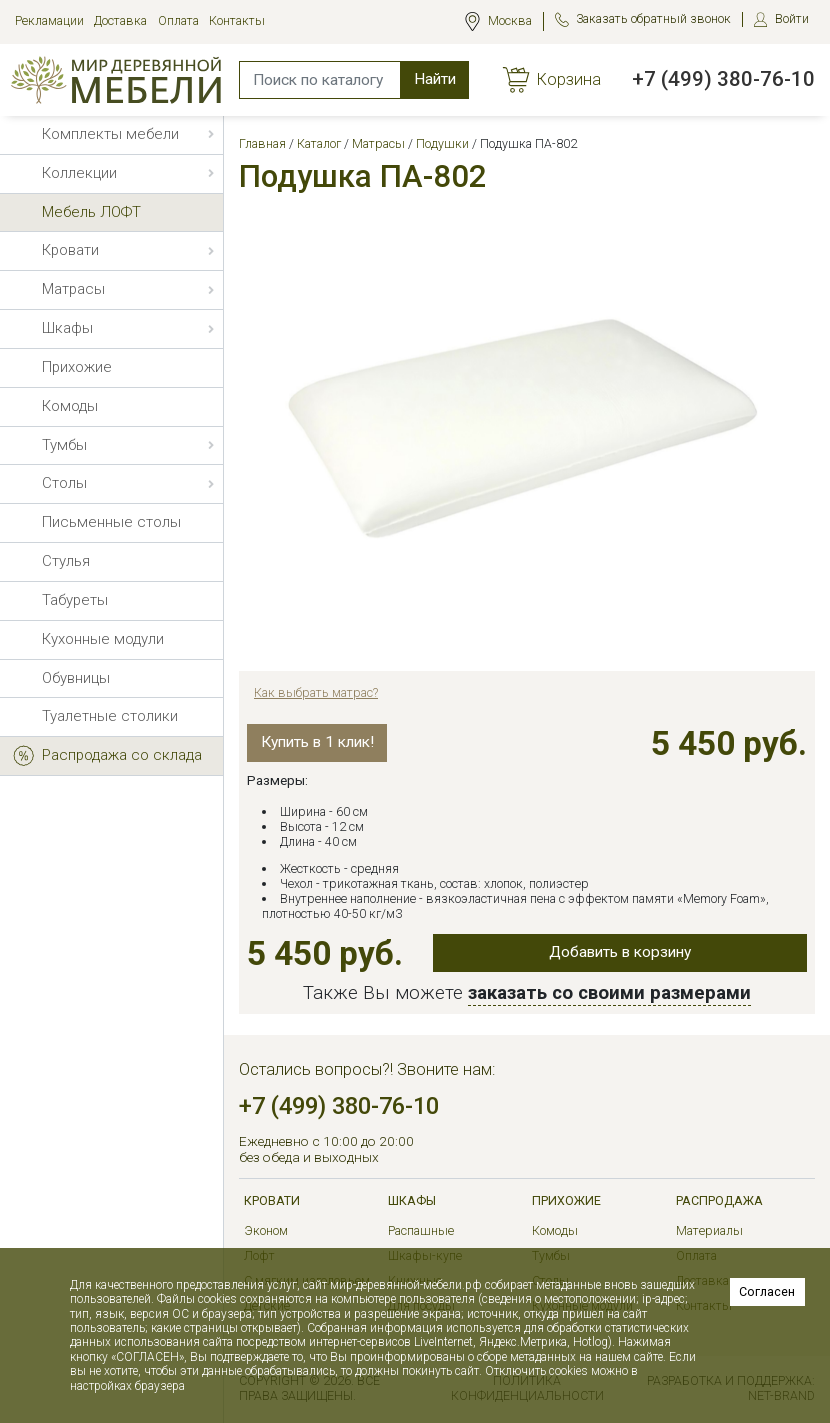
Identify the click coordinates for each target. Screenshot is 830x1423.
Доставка (120, 20)
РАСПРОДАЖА (719, 1201)
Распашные (421, 1230)
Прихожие (566, 1201)
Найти (435, 79)
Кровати (272, 1201)
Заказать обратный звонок (653, 18)
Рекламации (49, 20)
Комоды (555, 1230)
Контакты (237, 20)
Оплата (178, 20)
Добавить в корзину (620, 952)
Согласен (767, 1291)
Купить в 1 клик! (317, 742)
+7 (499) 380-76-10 (723, 79)
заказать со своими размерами (609, 993)
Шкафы (412, 1201)
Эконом (266, 1230)
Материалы (709, 1230)
